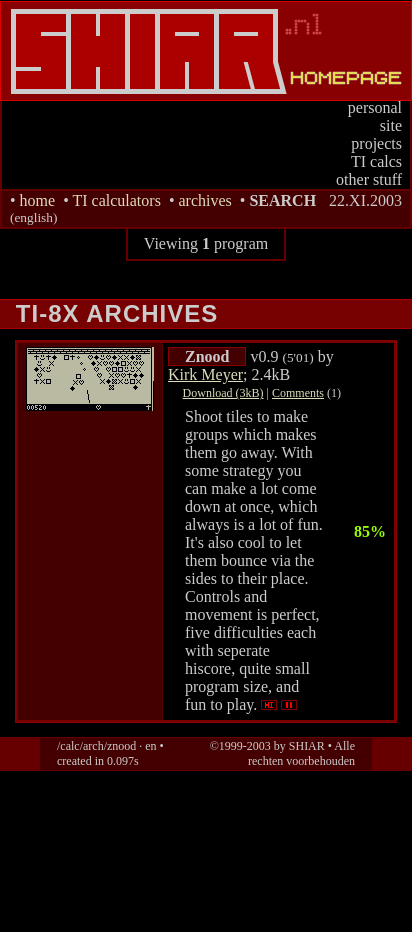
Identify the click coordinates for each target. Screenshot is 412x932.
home (38, 200)
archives (204, 200)
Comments (298, 393)
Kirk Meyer (205, 374)
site (391, 125)
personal (375, 107)
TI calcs (376, 161)
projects (376, 143)
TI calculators (116, 200)
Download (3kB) (223, 393)
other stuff (369, 179)
